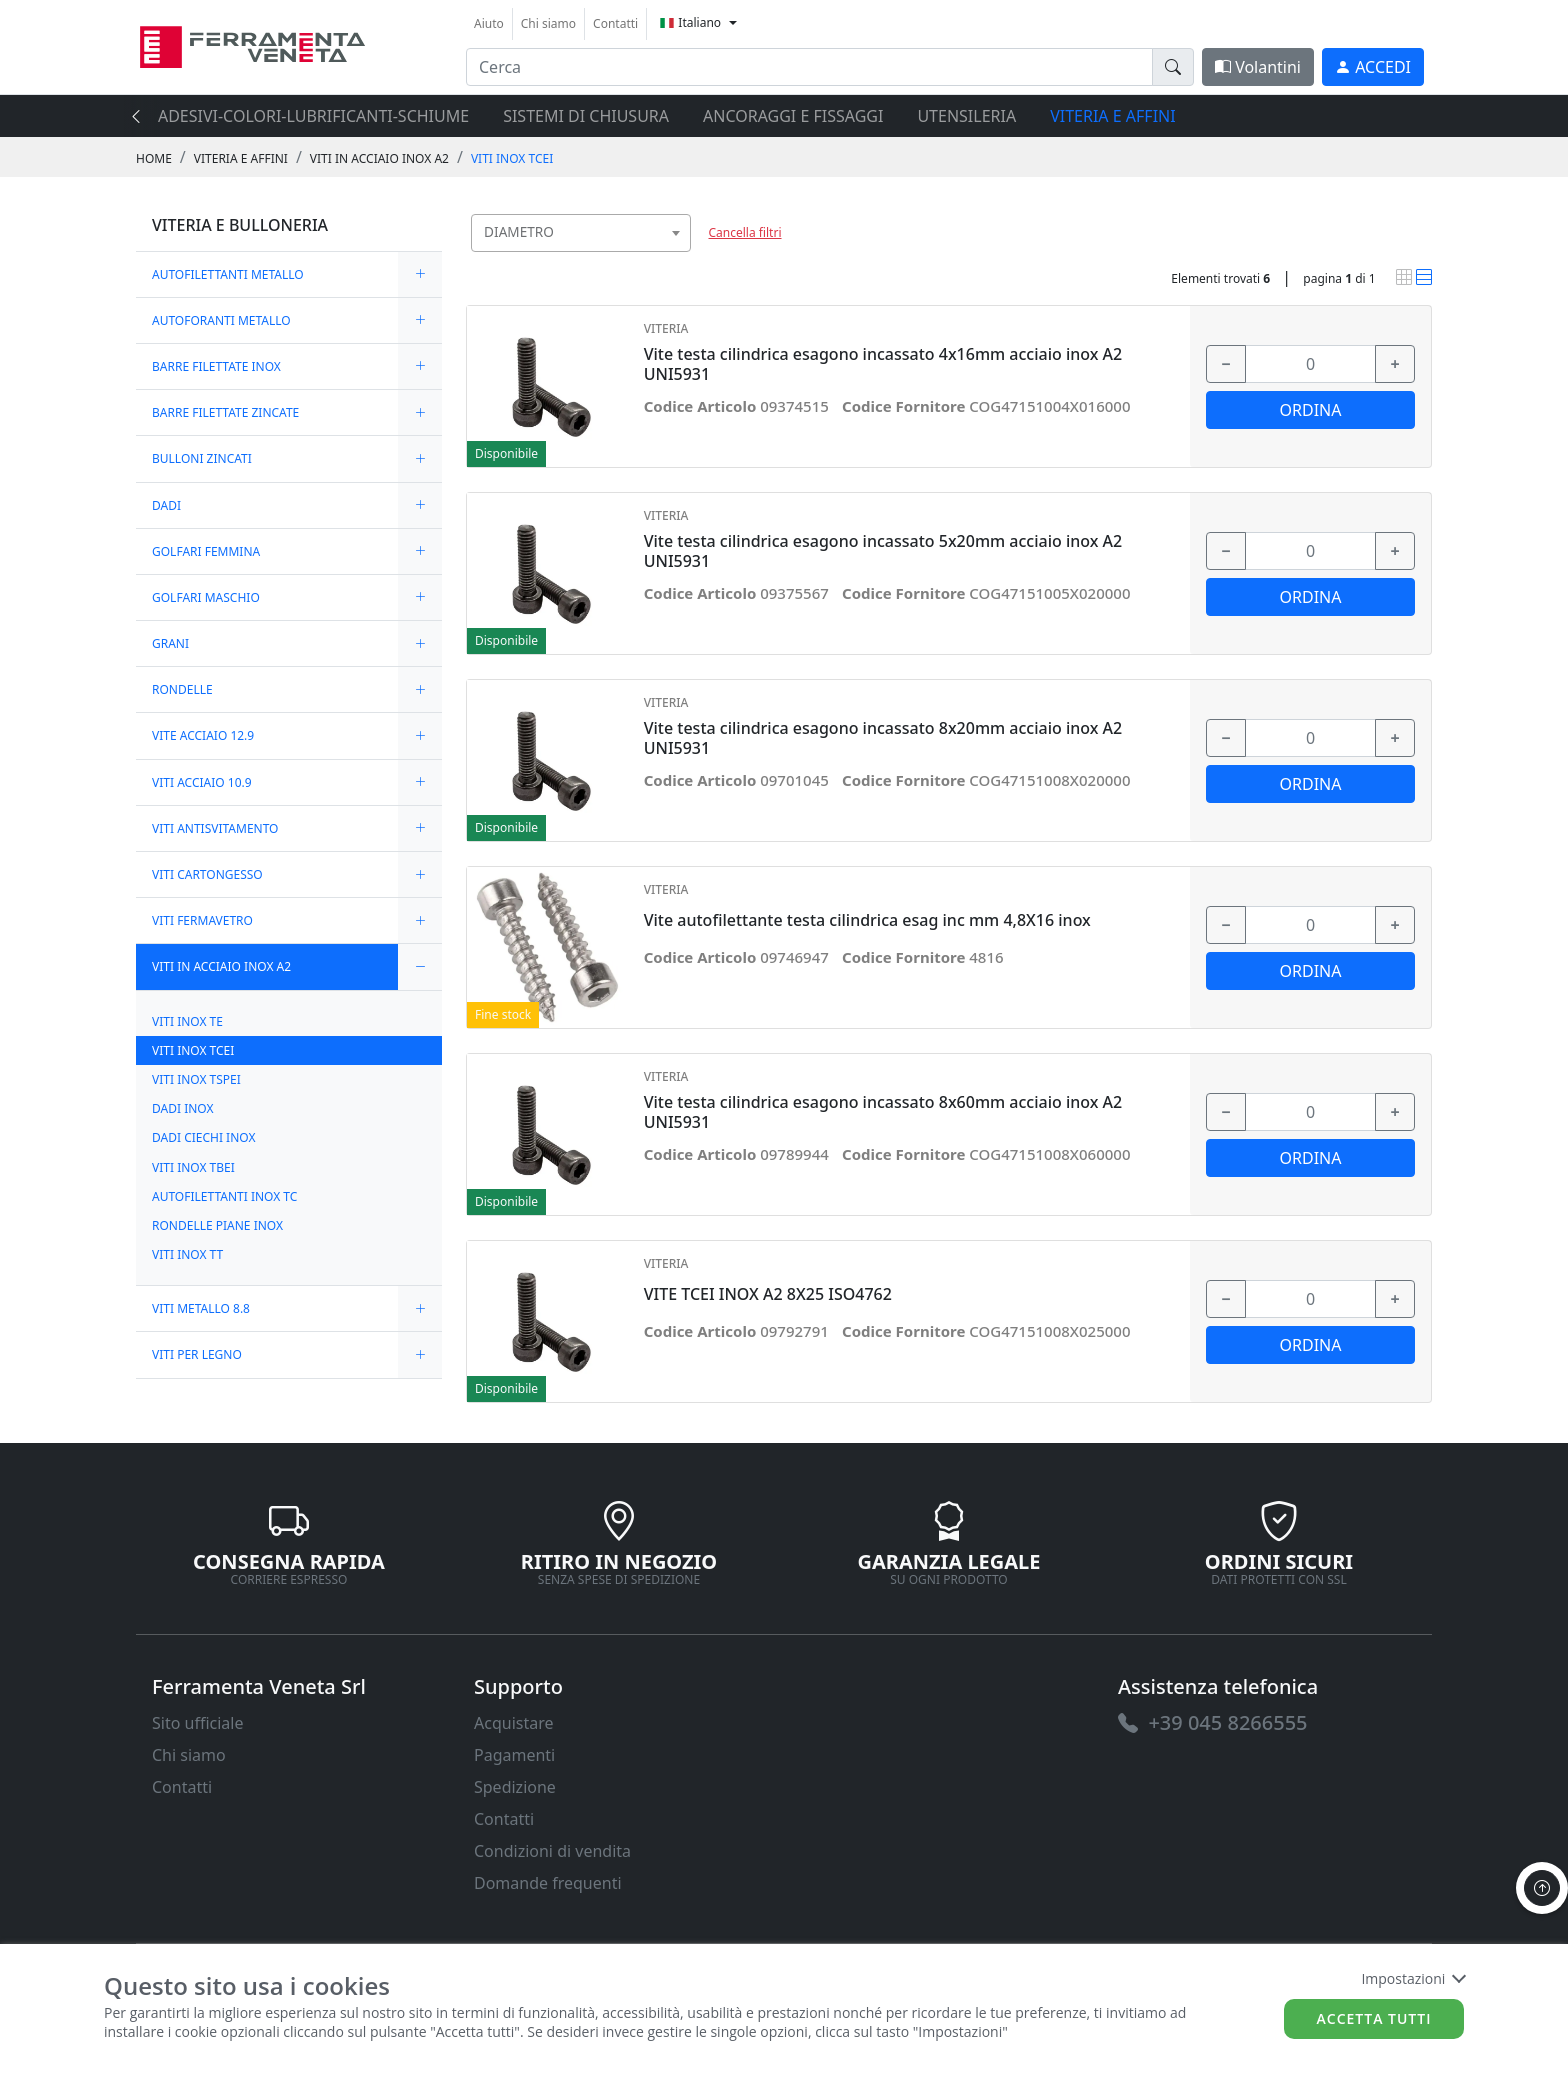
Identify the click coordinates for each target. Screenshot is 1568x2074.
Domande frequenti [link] (548, 1883)
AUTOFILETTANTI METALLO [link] (228, 274)
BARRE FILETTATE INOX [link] (216, 366)
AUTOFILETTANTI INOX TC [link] (224, 1196)
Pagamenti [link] (514, 1755)
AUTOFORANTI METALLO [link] (221, 320)
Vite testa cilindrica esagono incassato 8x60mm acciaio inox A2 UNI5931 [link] (883, 1112)
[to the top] (1542, 1888)
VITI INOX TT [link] (187, 1254)
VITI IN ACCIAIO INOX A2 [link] (379, 158)
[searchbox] (680, 257)
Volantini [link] (1258, 67)
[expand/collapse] (420, 274)
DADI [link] (166, 505)
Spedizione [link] (515, 1787)
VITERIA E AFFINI (1112, 116)
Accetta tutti (1374, 2018)
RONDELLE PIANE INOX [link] (217, 1225)
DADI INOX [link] (183, 1108)
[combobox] (581, 233)
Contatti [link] (615, 23)
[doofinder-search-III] (1173, 67)
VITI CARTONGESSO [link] (207, 874)
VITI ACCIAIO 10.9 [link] (202, 782)
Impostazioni (1412, 1978)
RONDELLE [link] (182, 689)
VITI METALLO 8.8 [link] (201, 1308)
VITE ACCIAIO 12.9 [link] (203, 735)
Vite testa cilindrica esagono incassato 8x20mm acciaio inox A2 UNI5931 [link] (883, 738)
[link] (252, 44)
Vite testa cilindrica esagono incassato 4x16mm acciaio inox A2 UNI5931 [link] (883, 364)
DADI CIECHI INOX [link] (203, 1137)
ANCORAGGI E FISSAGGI (793, 116)
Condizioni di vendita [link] (552, 1851)
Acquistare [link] (514, 1723)
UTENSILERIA (966, 116)
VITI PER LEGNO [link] (197, 1354)
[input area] (809, 67)
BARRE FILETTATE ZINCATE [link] (225, 412)
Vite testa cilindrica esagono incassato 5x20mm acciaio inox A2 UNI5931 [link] (883, 551)
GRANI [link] (170, 643)
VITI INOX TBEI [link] (193, 1167)
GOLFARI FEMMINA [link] (206, 551)
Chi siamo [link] (548, 23)
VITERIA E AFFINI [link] (241, 158)
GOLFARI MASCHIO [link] (206, 597)
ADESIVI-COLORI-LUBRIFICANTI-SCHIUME (313, 116)
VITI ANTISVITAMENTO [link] (215, 828)
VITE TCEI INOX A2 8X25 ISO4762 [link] (768, 1294)
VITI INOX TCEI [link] (512, 158)
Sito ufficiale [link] (198, 1723)
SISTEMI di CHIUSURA (586, 116)
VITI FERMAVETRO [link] (202, 920)
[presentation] (142, 116)
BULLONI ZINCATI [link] (202, 458)
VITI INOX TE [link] (187, 1021)
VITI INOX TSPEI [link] (196, 1079)
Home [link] (154, 158)
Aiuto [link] (489, 23)
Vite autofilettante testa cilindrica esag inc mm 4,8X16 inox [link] (867, 920)
